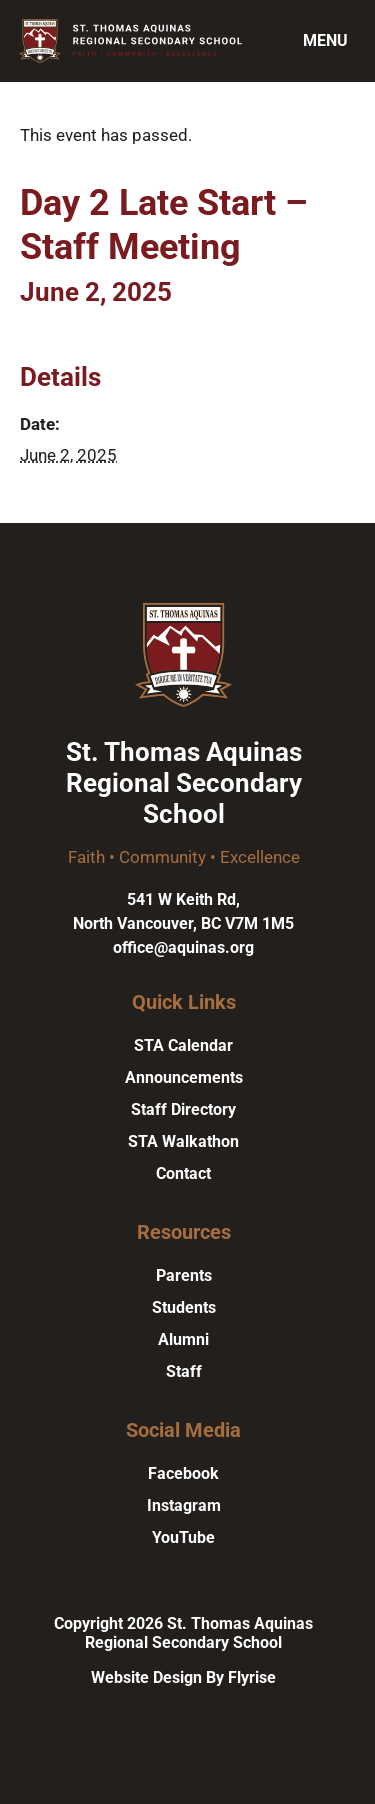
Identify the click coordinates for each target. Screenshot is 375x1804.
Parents (184, 1275)
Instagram (184, 1505)
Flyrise (252, 1677)
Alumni (183, 1339)
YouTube (183, 1537)
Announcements (184, 1077)
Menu (325, 40)
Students (184, 1307)
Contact (183, 1173)
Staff (184, 1371)
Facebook (183, 1473)
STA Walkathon (183, 1141)
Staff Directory (183, 1109)
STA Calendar (183, 1045)
